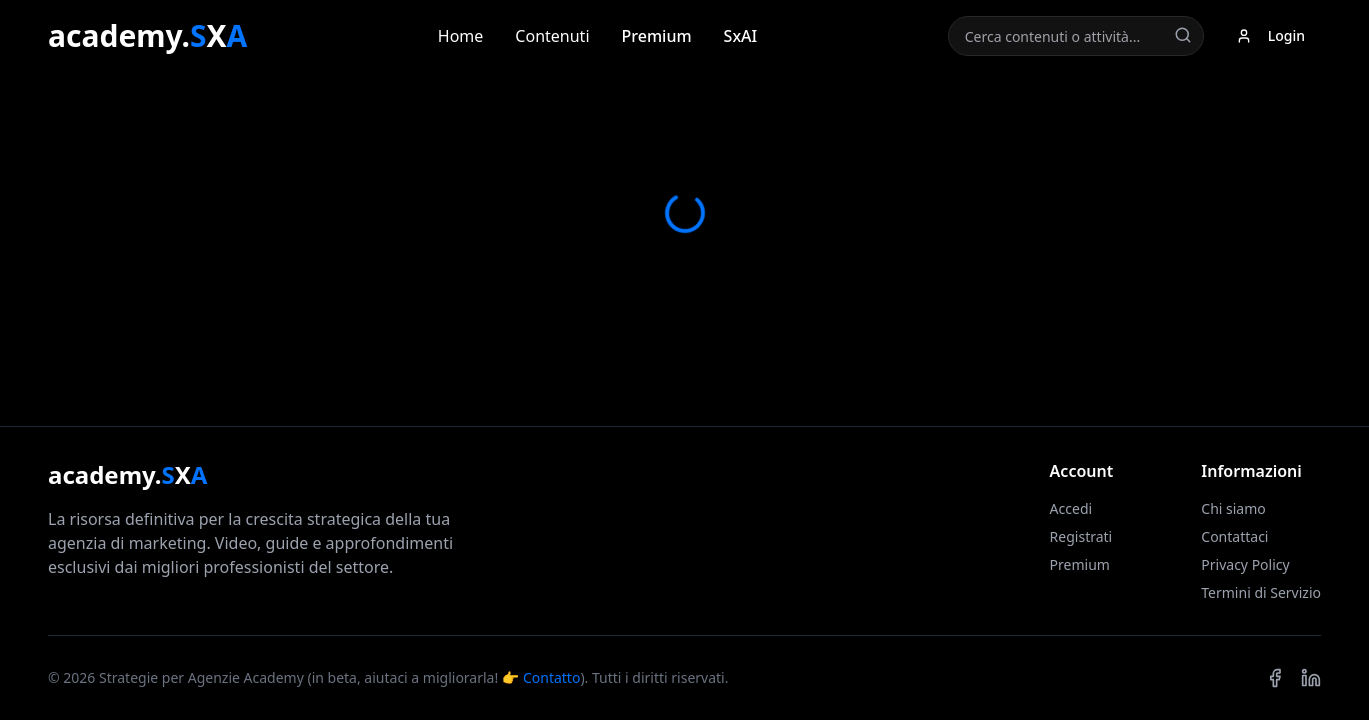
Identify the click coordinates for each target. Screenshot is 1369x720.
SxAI (741, 36)
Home (461, 36)
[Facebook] (1275, 678)
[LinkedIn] (1311, 678)
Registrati (1081, 536)
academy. (147, 36)
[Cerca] (1183, 35)
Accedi (1071, 508)
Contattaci (1234, 536)
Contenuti (552, 36)
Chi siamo (1233, 508)
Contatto (551, 677)
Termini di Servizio (1261, 592)
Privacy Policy (1245, 564)
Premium (657, 36)
